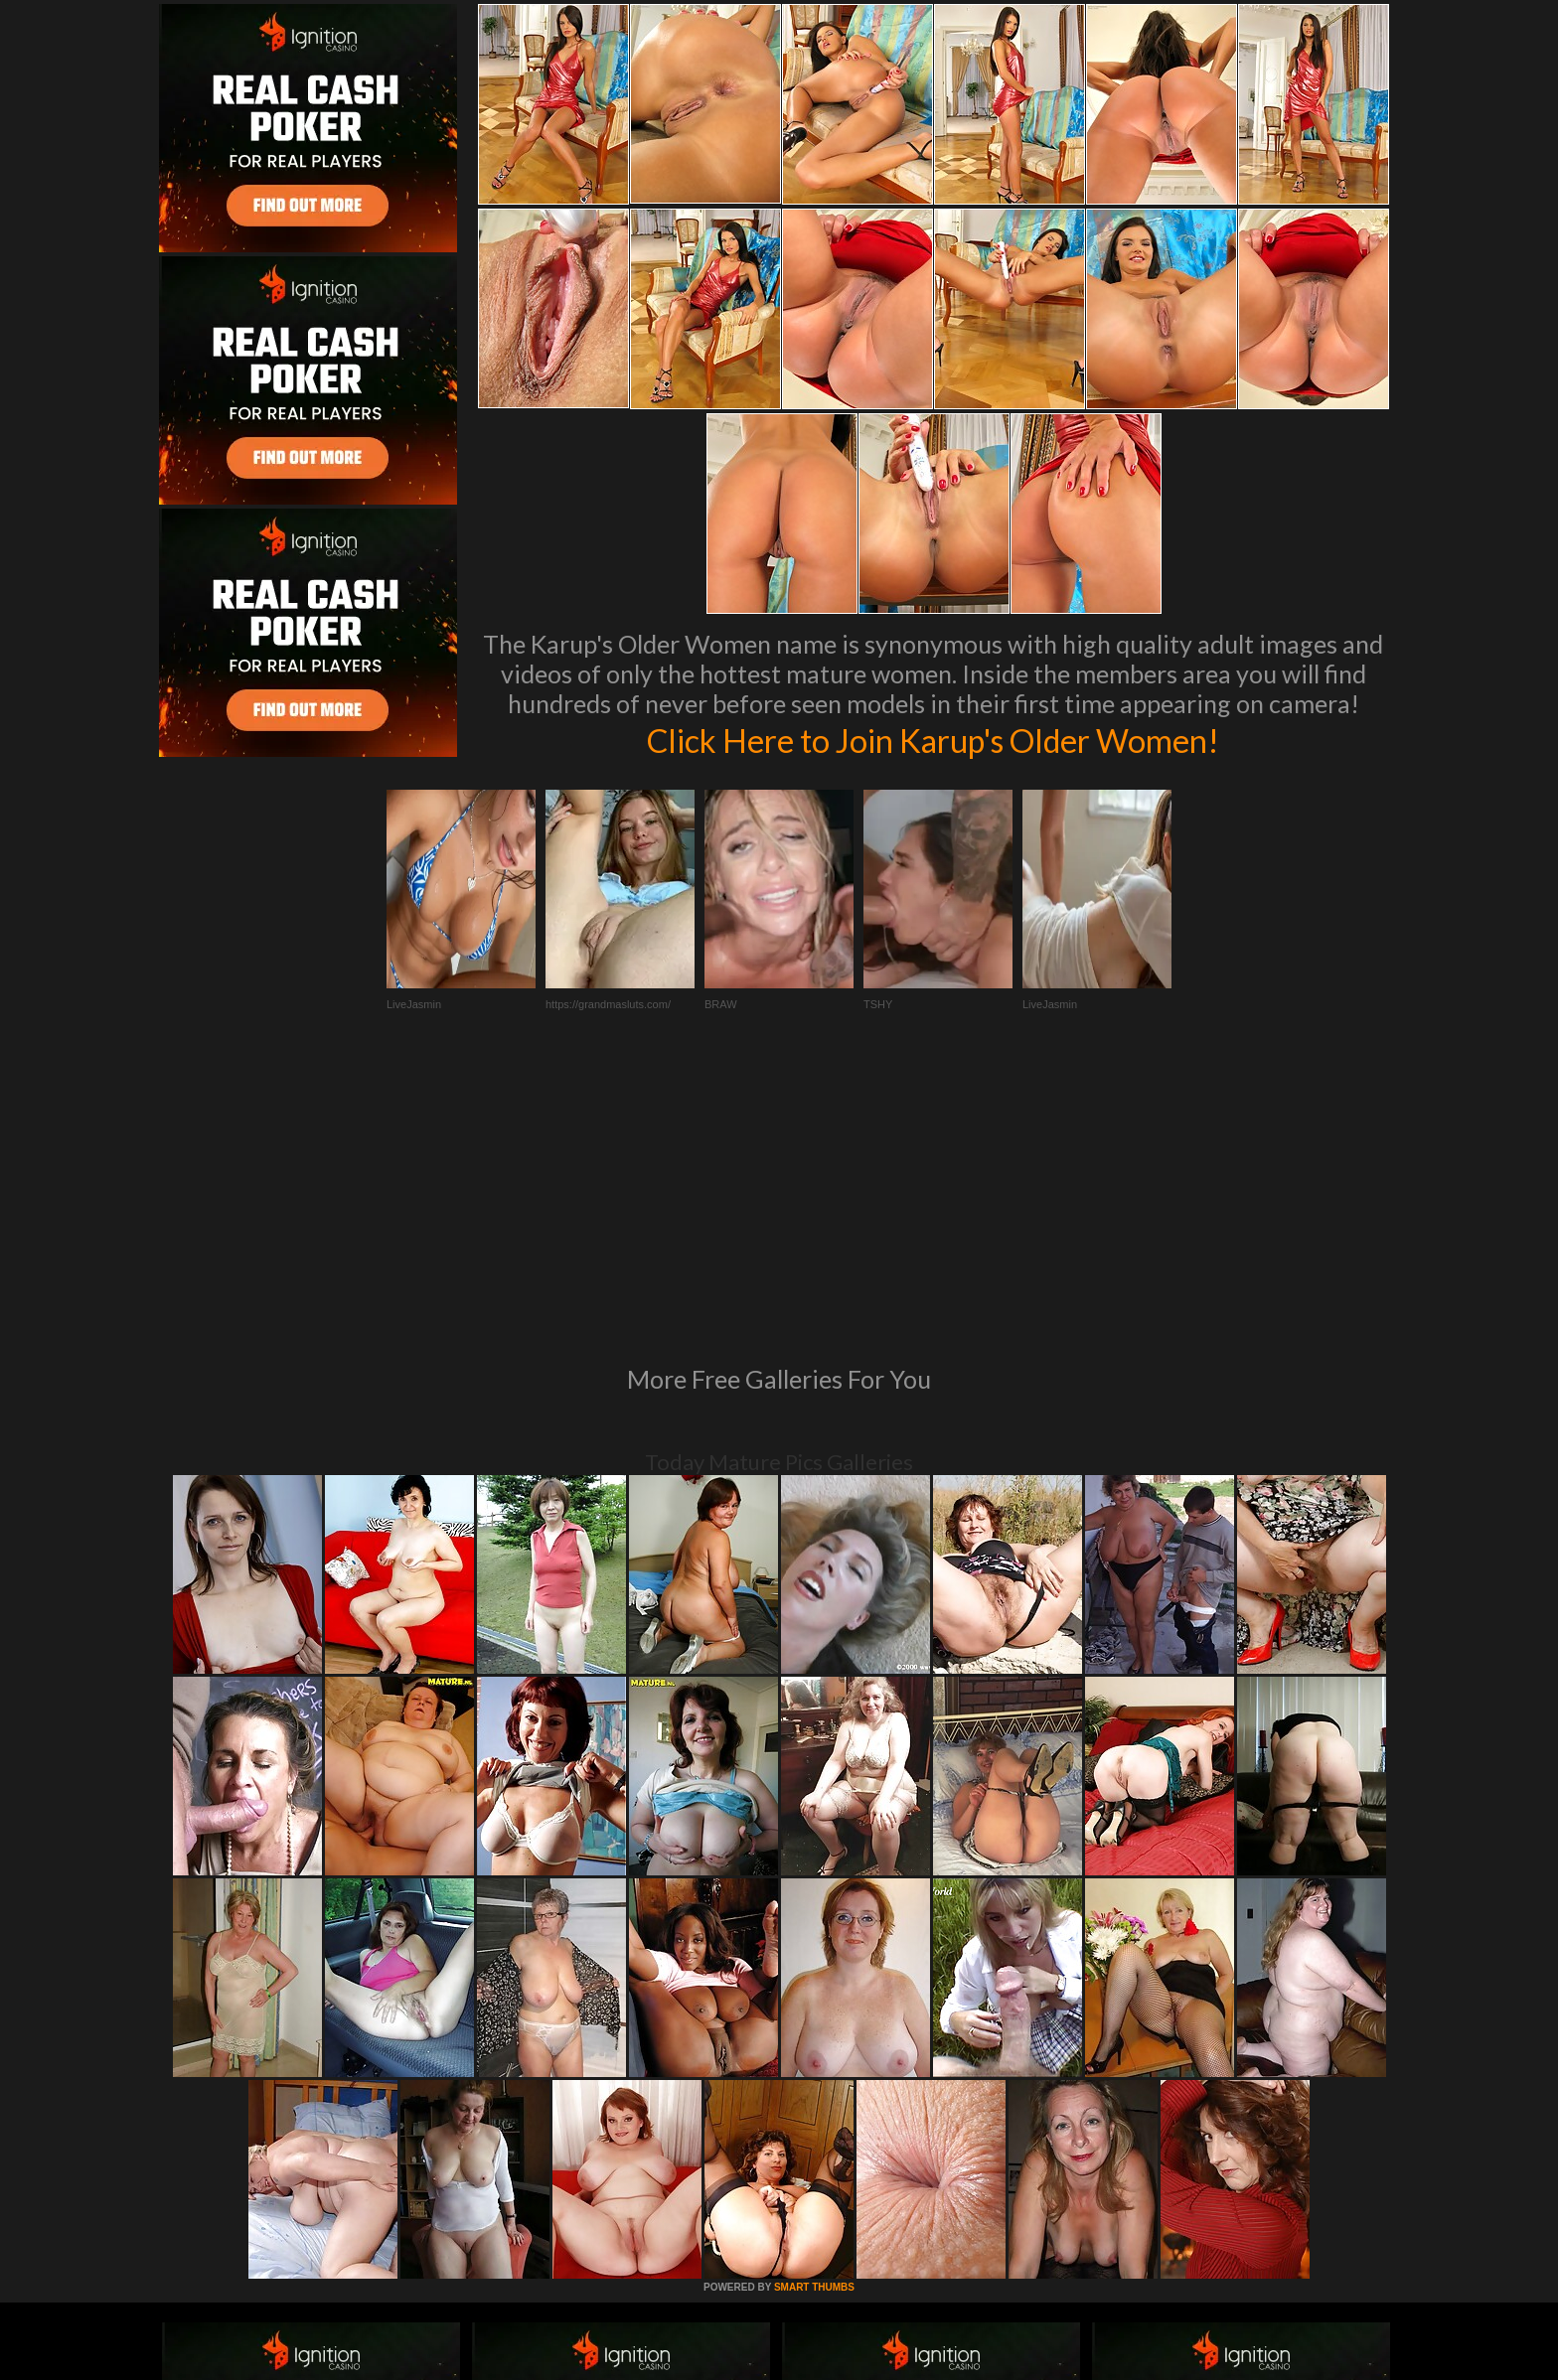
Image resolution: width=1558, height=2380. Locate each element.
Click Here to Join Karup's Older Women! (933, 739)
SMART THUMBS (814, 2015)
